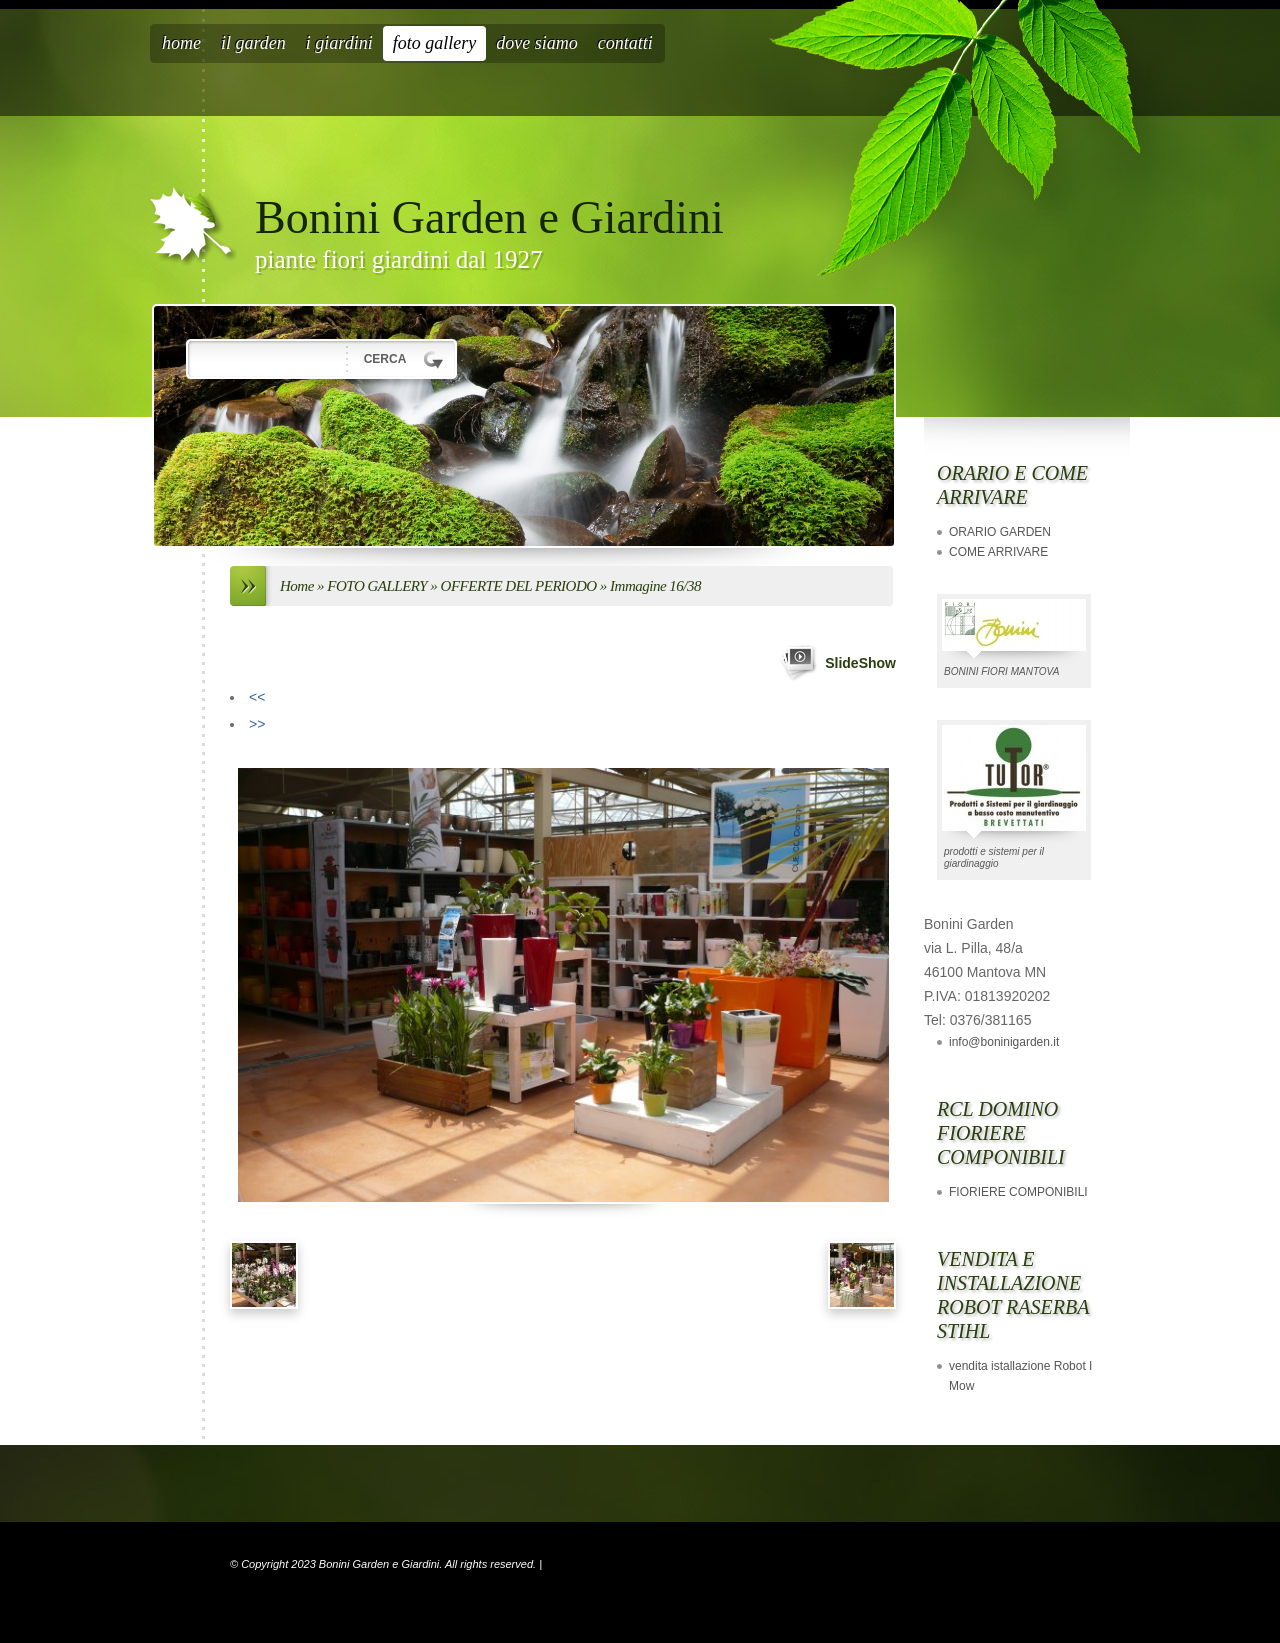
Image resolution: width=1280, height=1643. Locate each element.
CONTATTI (625, 43)
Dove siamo (536, 43)
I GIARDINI (339, 43)
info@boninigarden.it (1004, 1042)
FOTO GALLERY (435, 43)
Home (181, 43)
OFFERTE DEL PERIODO (519, 586)
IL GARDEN (253, 43)
